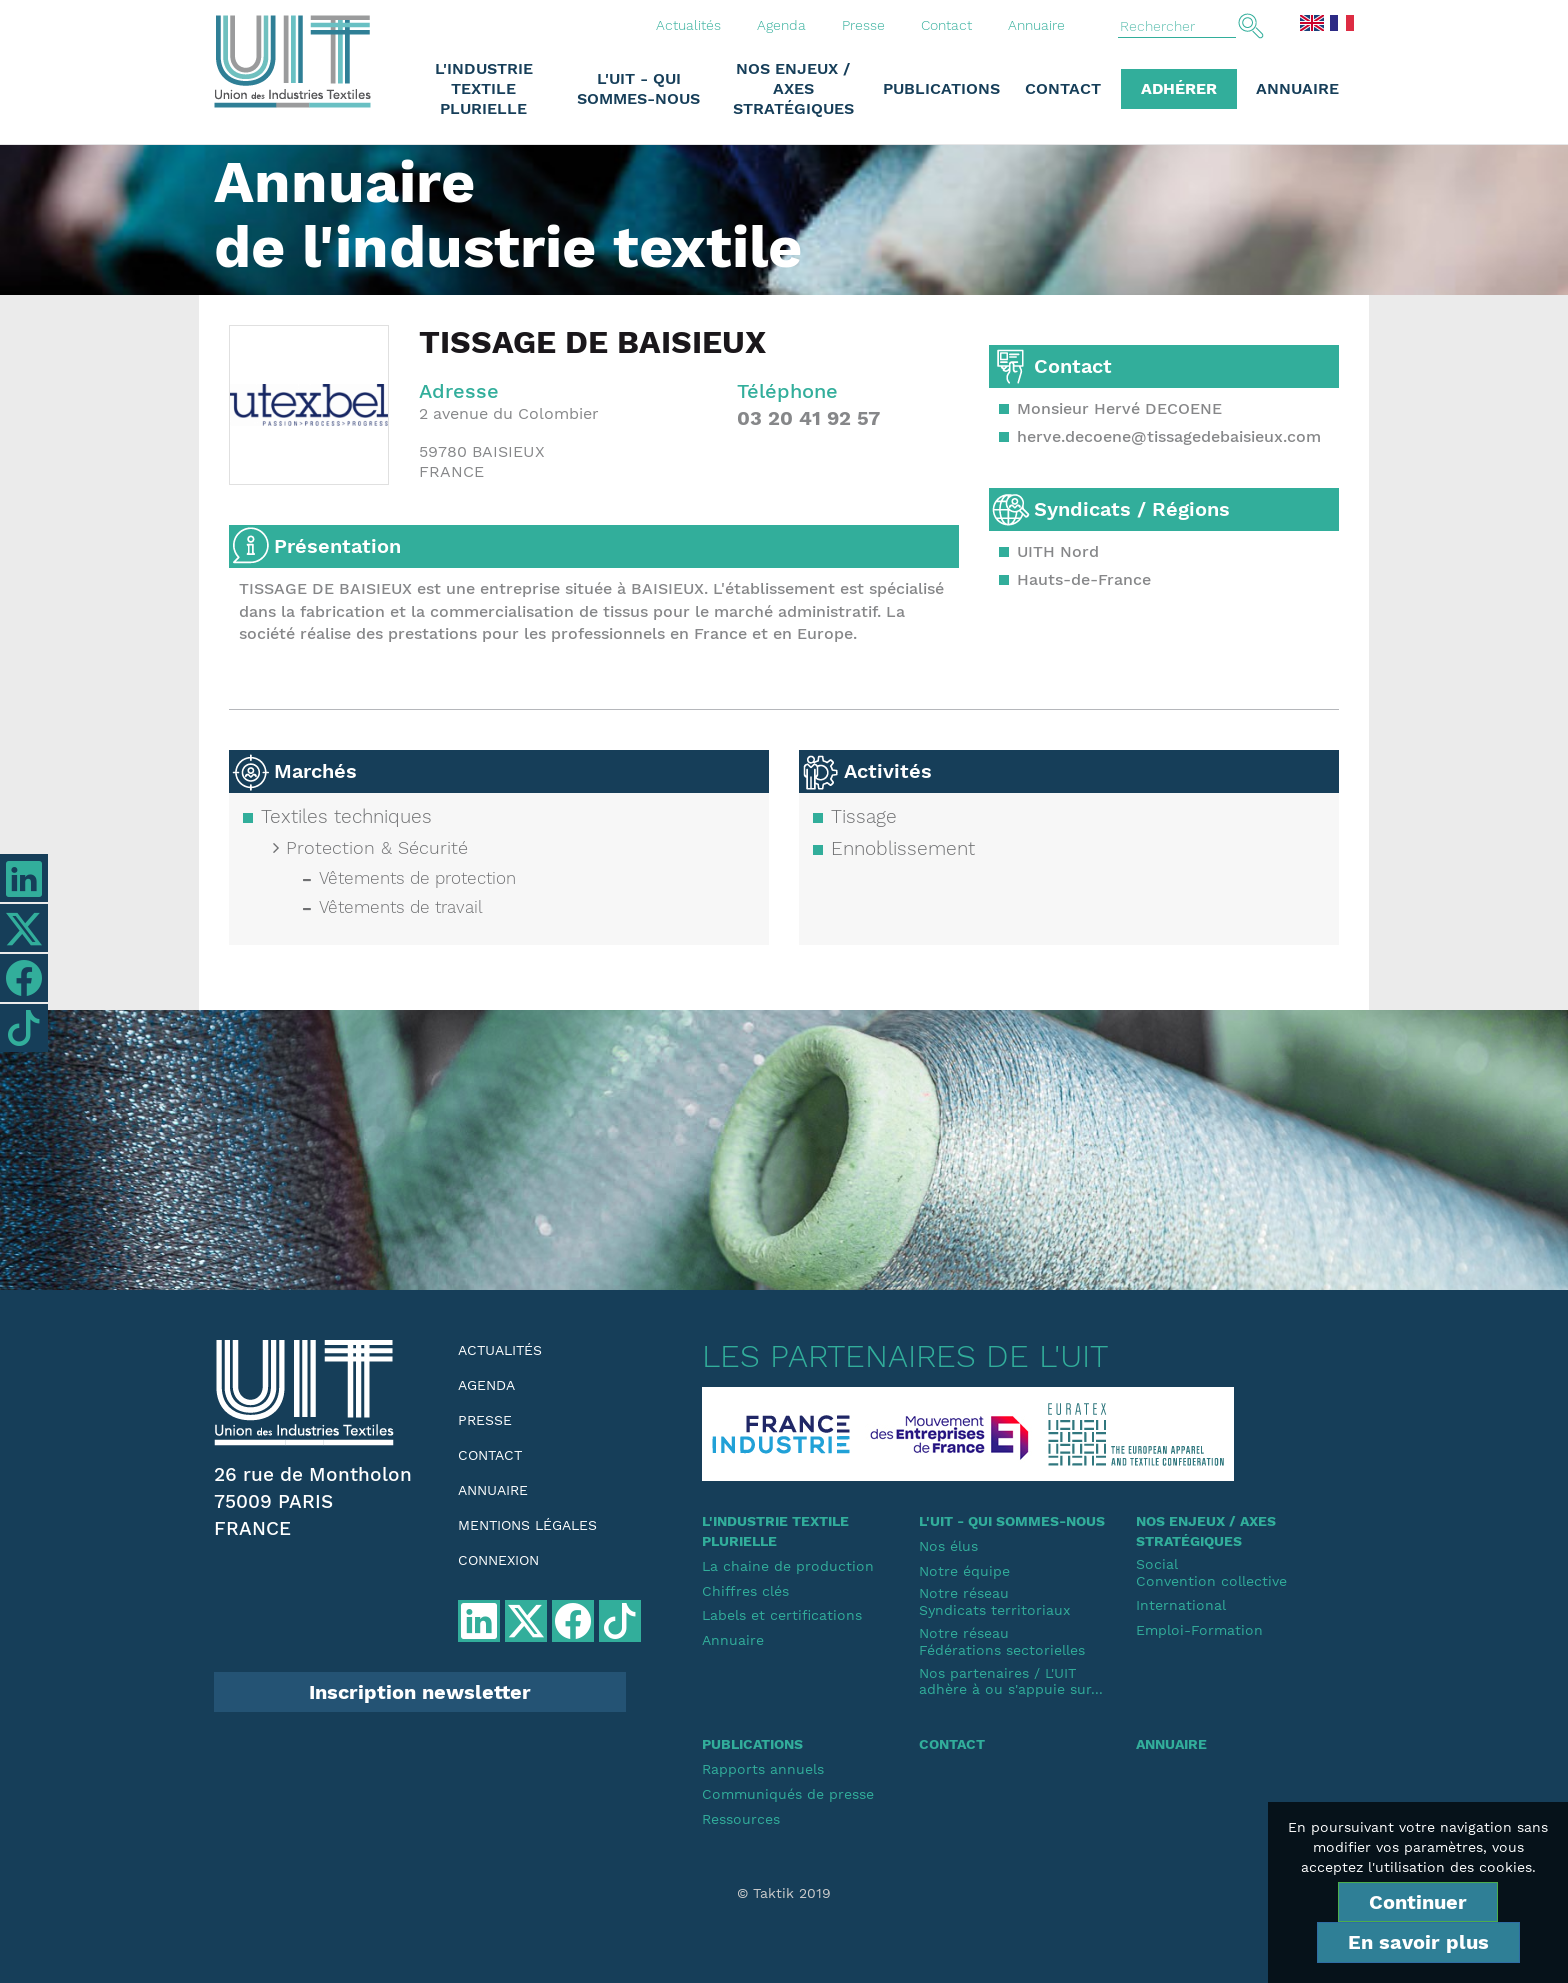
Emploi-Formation (1199, 1630)
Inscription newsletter (420, 1692)
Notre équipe (964, 1571)
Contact (946, 25)
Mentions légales (527, 1525)
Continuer (1418, 1902)
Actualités (688, 25)
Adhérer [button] (1179, 88)
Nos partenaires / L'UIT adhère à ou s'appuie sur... (1011, 1681)
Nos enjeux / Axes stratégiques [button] (793, 88)
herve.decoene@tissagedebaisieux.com (1169, 436)
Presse (863, 25)
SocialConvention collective (1211, 1572)
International (1181, 1605)
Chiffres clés (745, 1591)
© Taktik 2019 (784, 1893)
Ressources (741, 1819)
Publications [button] (941, 88)
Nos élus (948, 1546)
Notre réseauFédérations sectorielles (1002, 1641)
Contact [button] (1063, 88)
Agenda (781, 25)
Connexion (498, 1560)
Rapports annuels (763, 1769)
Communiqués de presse (788, 1794)
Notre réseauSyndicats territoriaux (994, 1601)
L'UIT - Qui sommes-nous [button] (638, 88)
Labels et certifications (782, 1615)
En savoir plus (1418, 1942)
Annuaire (1036, 25)
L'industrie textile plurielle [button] (484, 88)
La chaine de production (788, 1566)
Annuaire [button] (1297, 88)
